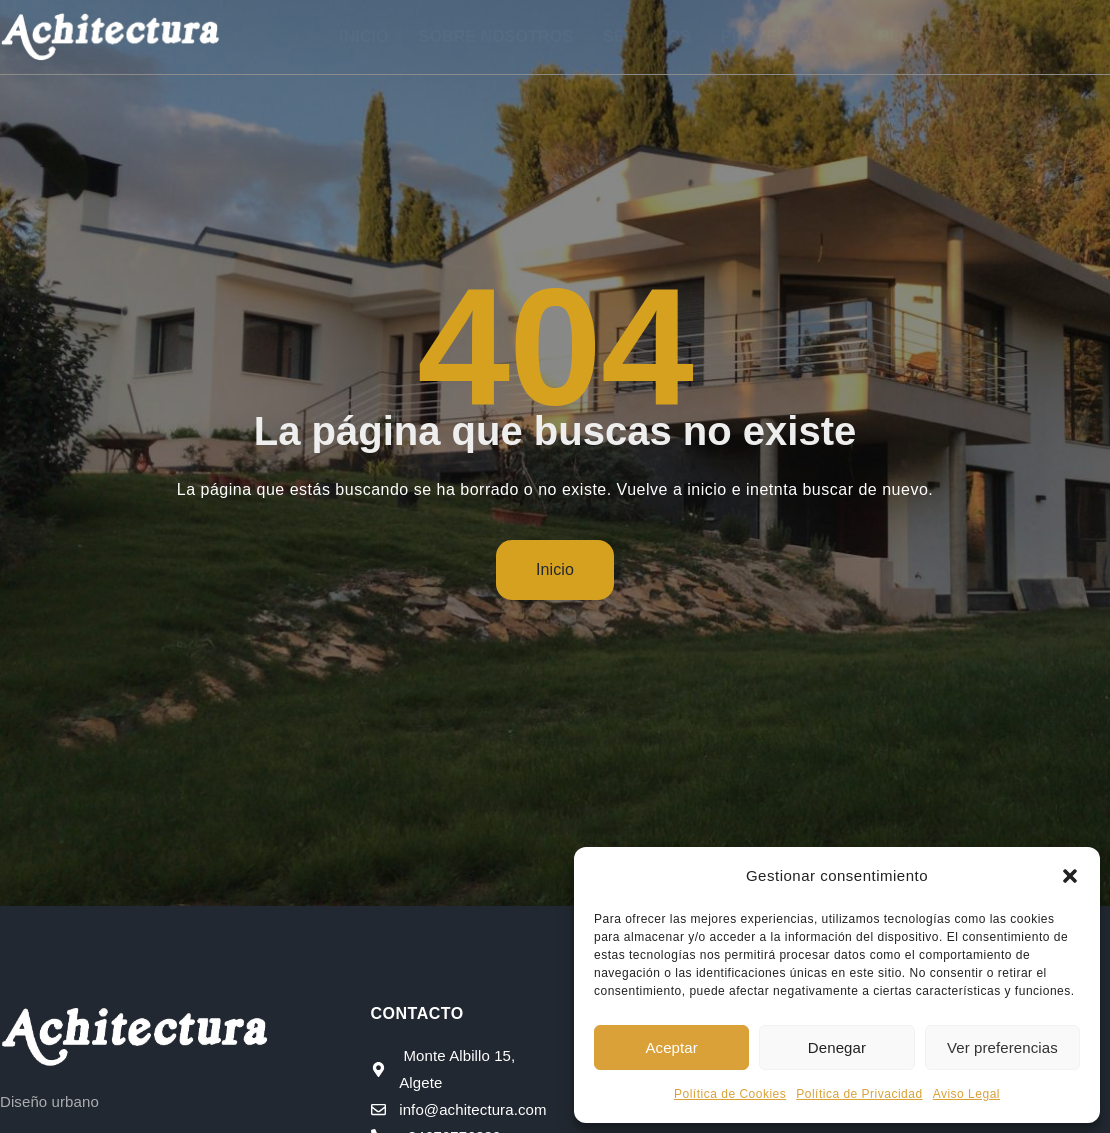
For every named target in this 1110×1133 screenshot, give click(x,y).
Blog (901, 36)
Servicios (647, 36)
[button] (1070, 876)
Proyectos (784, 36)
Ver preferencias (1002, 1047)
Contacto (1000, 36)
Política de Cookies (730, 1094)
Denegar (837, 1047)
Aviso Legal (966, 1094)
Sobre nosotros (496, 36)
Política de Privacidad (859, 1094)
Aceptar (671, 1047)
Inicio (364, 36)
